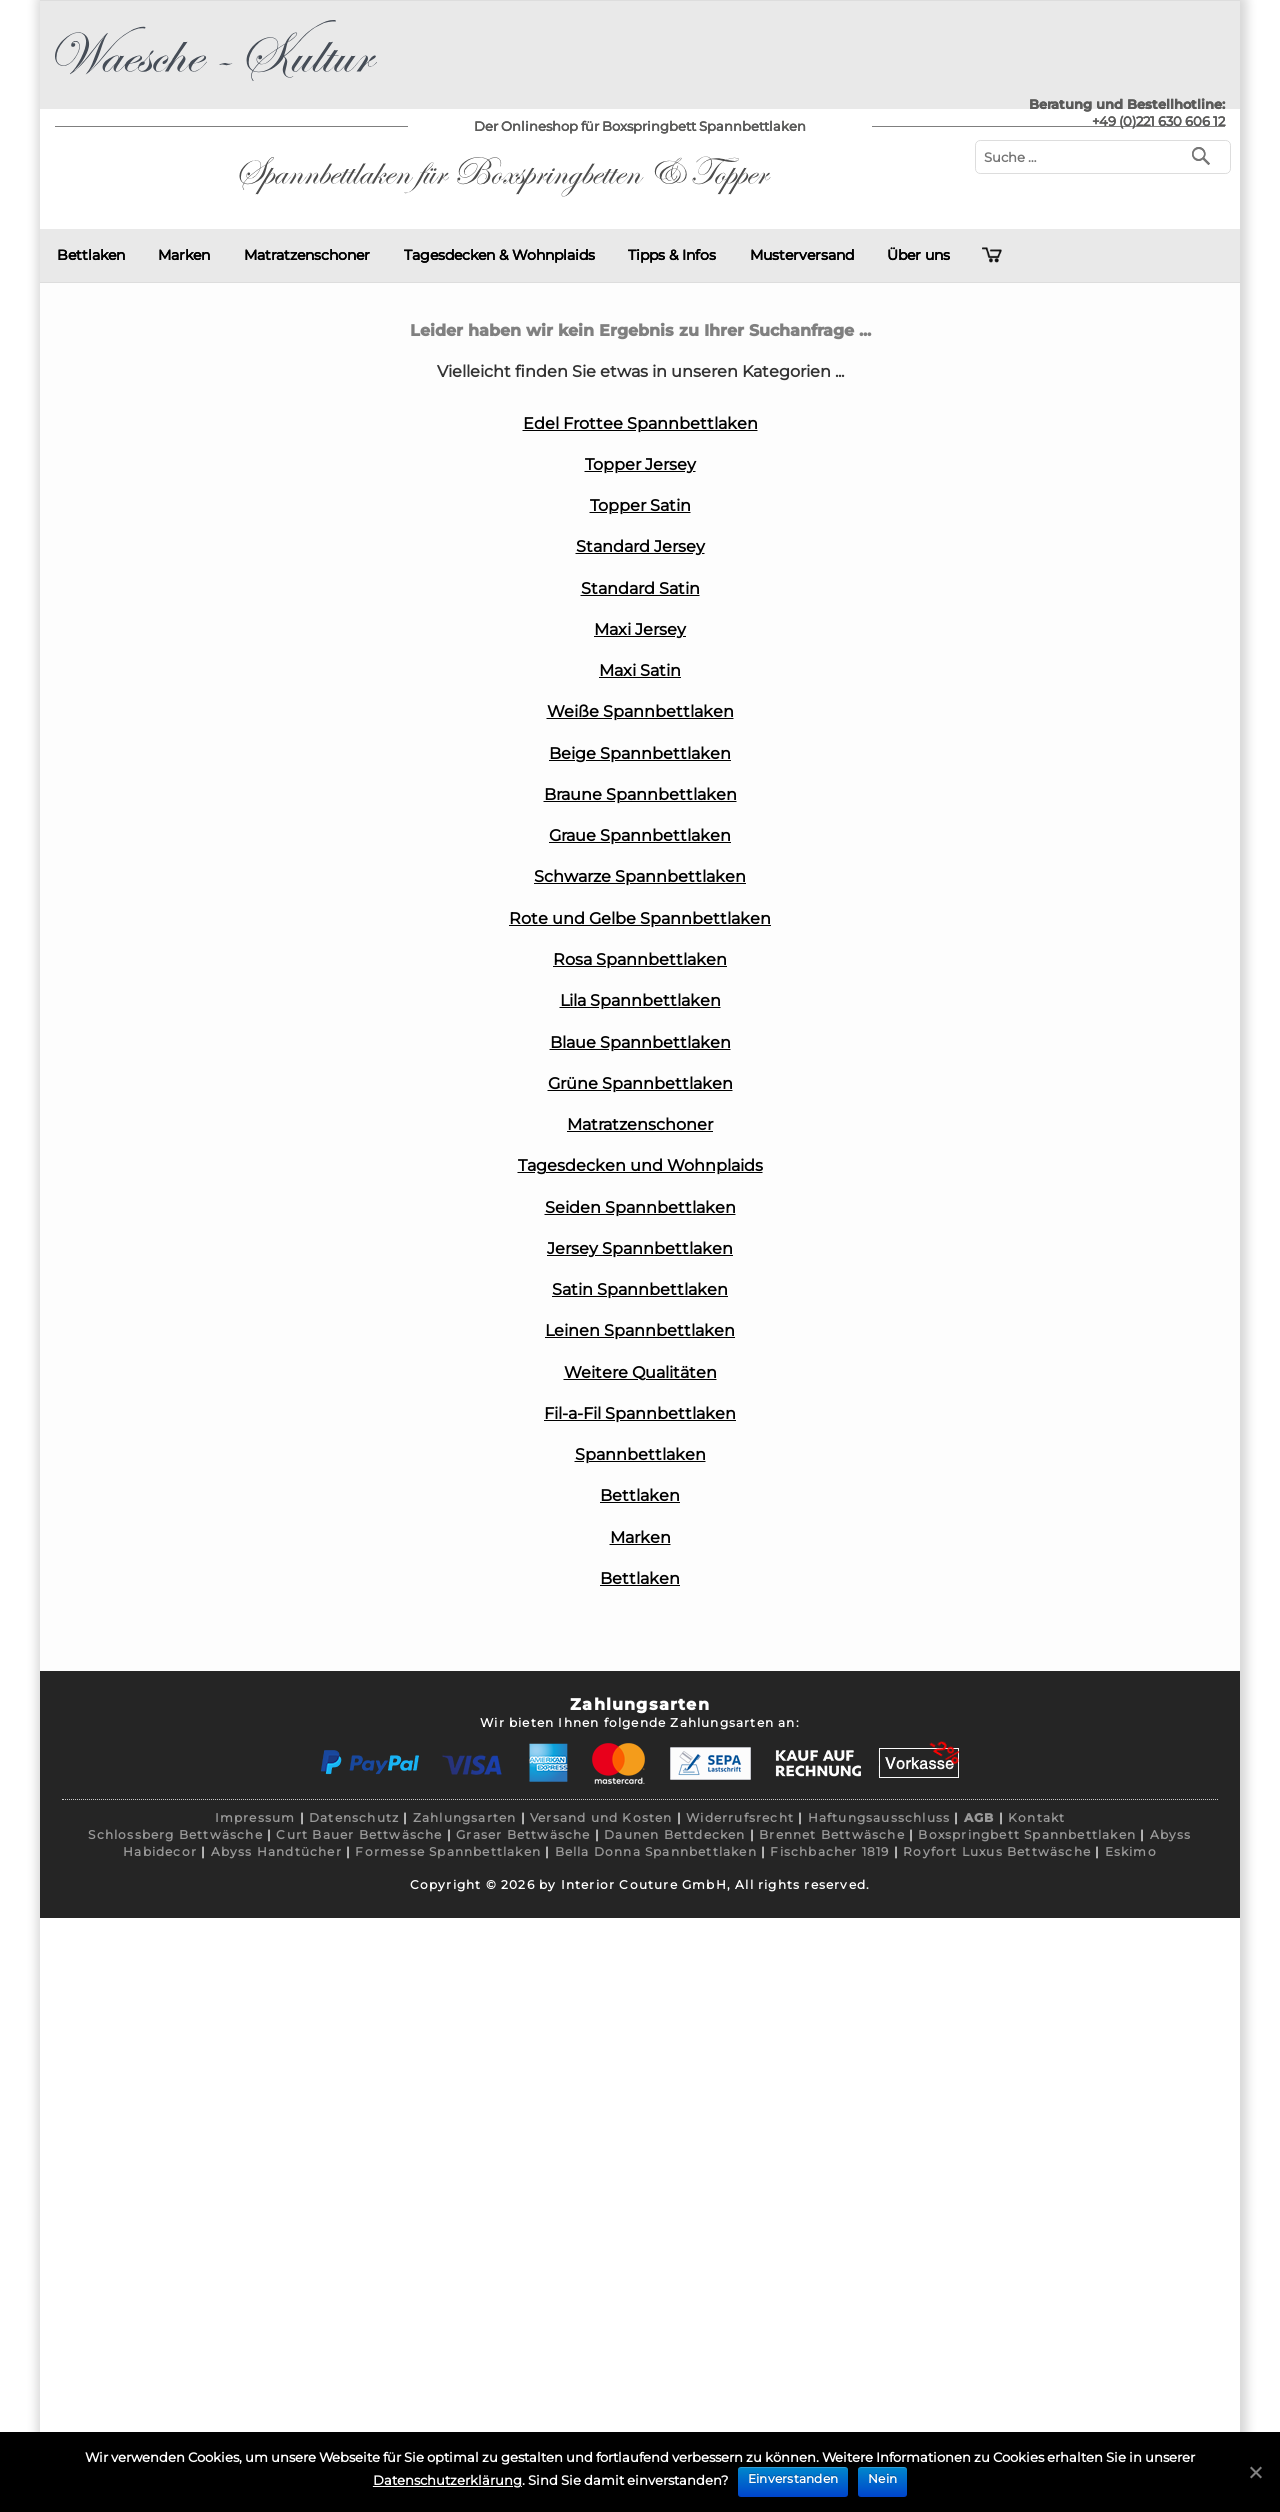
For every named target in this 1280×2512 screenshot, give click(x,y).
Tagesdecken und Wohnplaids (640, 1165)
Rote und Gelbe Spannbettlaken (640, 918)
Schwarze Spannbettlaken (640, 876)
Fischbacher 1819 (829, 1851)
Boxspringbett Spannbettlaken (1027, 1834)
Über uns (918, 255)
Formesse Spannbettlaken (448, 1851)
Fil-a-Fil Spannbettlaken (640, 1413)
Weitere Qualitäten (640, 1372)
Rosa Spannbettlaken (640, 959)
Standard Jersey (640, 546)
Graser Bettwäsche (523, 1834)
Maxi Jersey (640, 629)
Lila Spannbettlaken (640, 1000)
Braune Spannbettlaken (640, 794)
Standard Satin (640, 588)
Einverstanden (793, 2478)
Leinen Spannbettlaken (640, 1330)
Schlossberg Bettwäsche (175, 1834)
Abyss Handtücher (276, 1851)
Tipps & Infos (672, 255)
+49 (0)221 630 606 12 (1158, 121)
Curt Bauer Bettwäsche (359, 1834)
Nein (882, 2478)
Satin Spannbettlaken (640, 1289)
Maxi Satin (640, 670)
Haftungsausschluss (879, 1817)
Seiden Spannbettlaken (640, 1207)
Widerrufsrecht (740, 1817)
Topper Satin (640, 505)
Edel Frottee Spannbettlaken (640, 423)
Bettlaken (91, 255)
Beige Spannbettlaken (640, 753)
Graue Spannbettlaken (640, 835)
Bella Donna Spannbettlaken (656, 1851)
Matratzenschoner (307, 255)
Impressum (255, 1817)
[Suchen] (1205, 154)
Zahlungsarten (465, 1817)
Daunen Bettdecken (674, 1834)
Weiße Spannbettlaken (640, 711)
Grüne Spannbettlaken (640, 1083)
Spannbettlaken (640, 1454)
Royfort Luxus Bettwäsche (997, 1851)
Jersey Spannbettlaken (640, 1248)
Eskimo (1131, 1851)
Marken (184, 255)
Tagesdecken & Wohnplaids (499, 255)
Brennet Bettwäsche (832, 1834)
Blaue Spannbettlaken (640, 1042)
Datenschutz (354, 1817)
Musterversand (802, 255)
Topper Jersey (640, 464)
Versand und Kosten (601, 1817)
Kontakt (1036, 1817)
